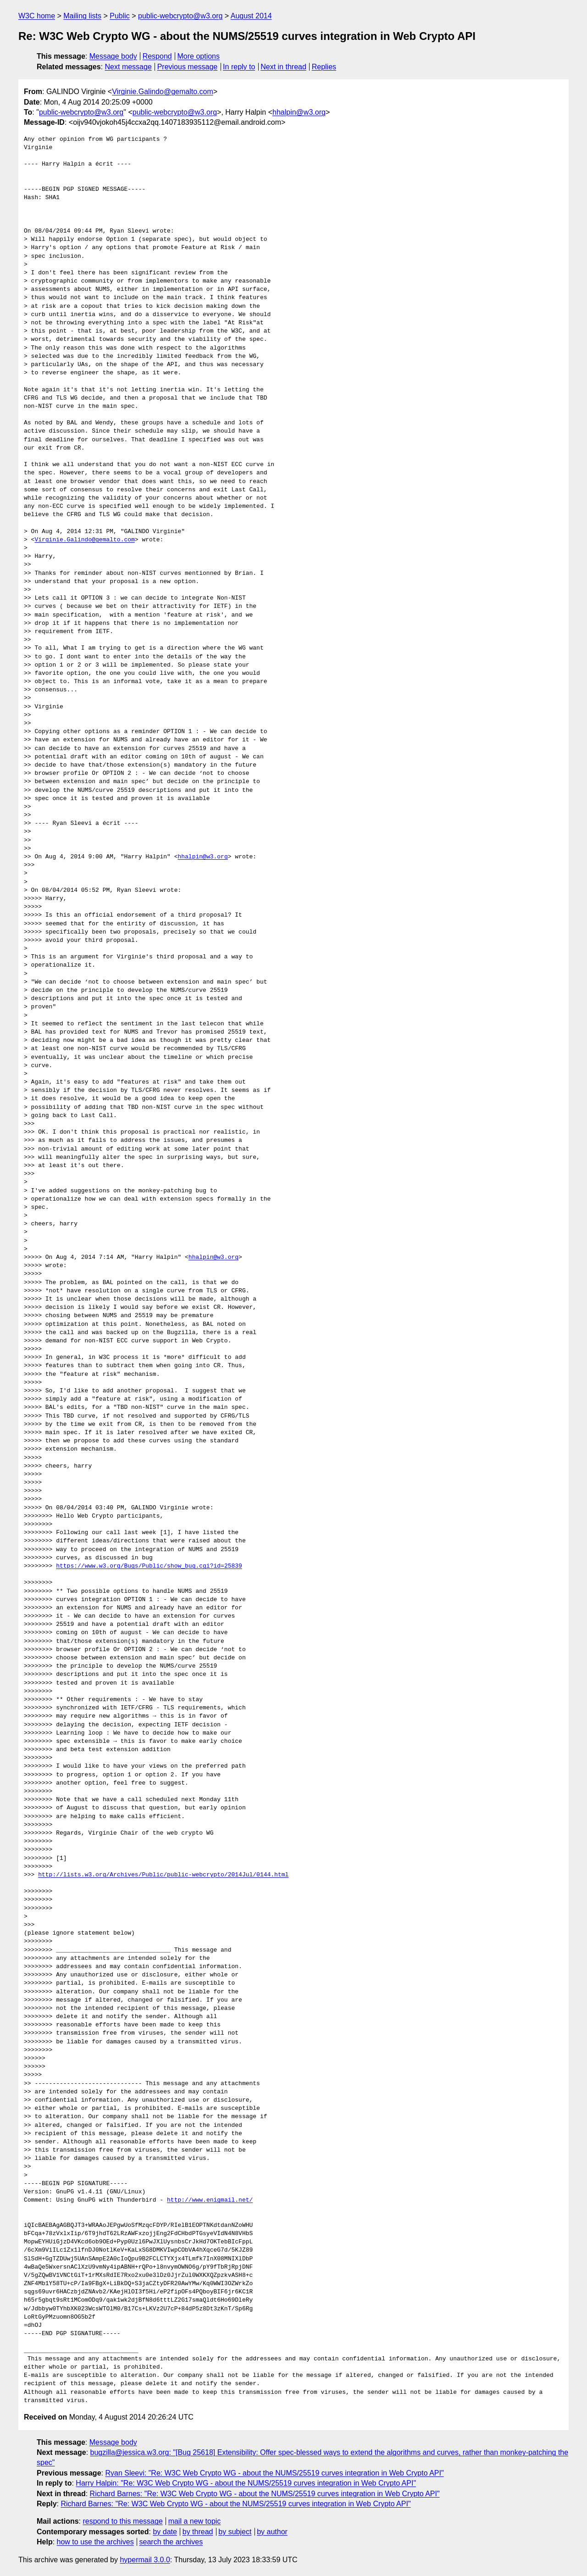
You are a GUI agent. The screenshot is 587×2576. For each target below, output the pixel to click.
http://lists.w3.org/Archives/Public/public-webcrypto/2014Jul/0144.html (163, 1875)
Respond (157, 56)
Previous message (187, 67)
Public (120, 16)
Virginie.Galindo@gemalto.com (162, 91)
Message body (113, 56)
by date (165, 2532)
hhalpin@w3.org (299, 112)
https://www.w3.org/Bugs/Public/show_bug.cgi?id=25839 (149, 1566)
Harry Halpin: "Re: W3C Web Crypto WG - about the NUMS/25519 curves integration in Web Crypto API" (246, 2483)
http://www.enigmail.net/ (210, 2200)
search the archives (171, 2542)
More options (198, 56)
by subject (234, 2532)
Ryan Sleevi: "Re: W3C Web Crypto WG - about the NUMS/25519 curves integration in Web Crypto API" (274, 2473)
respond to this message (122, 2521)
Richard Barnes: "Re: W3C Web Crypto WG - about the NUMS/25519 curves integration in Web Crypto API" (265, 2494)
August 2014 (251, 16)
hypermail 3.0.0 (145, 2560)
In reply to (239, 67)
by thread (198, 2532)
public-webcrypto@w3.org (180, 16)
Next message (128, 67)
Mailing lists (82, 16)
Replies (324, 67)
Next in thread (283, 67)
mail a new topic (194, 2521)
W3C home (36, 16)
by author (272, 2532)
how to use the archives (95, 2542)
